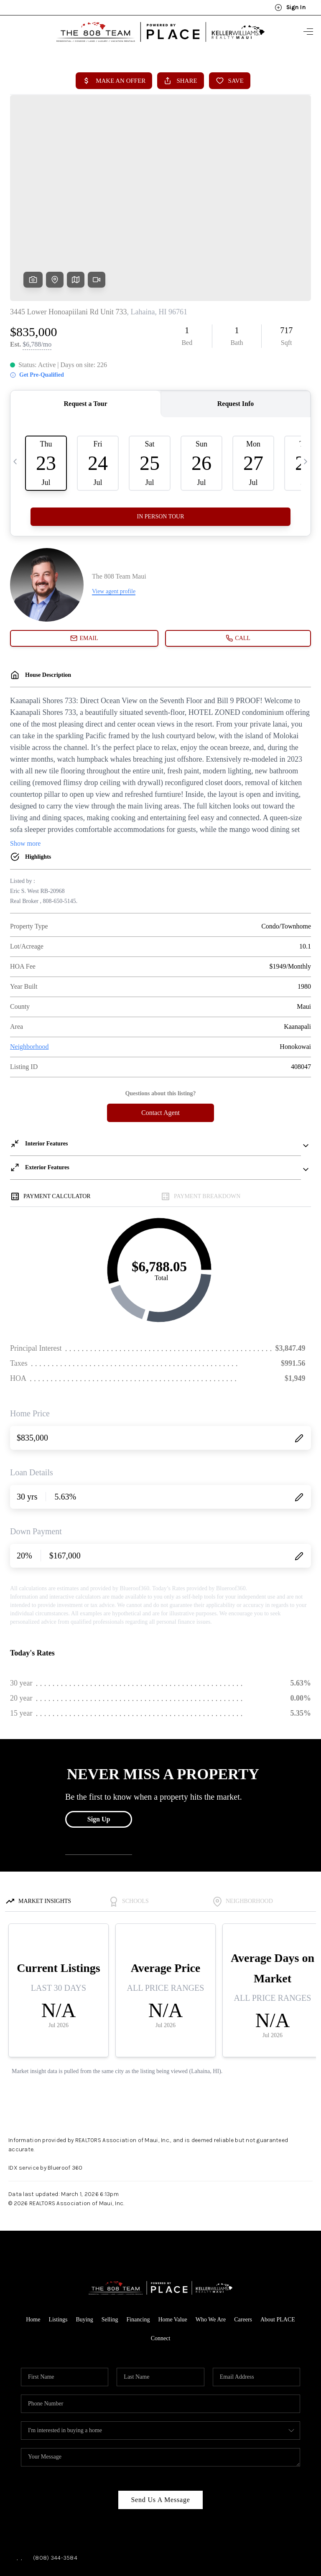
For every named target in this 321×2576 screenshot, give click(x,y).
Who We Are (211, 2253)
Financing (138, 2253)
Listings (57, 2253)
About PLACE (277, 2253)
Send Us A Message (160, 2433)
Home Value (172, 2253)
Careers (243, 2253)
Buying (84, 2253)
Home (33, 2253)
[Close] (302, 2500)
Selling (110, 2253)
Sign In (290, 7)
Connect (161, 2272)
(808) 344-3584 (55, 2491)
